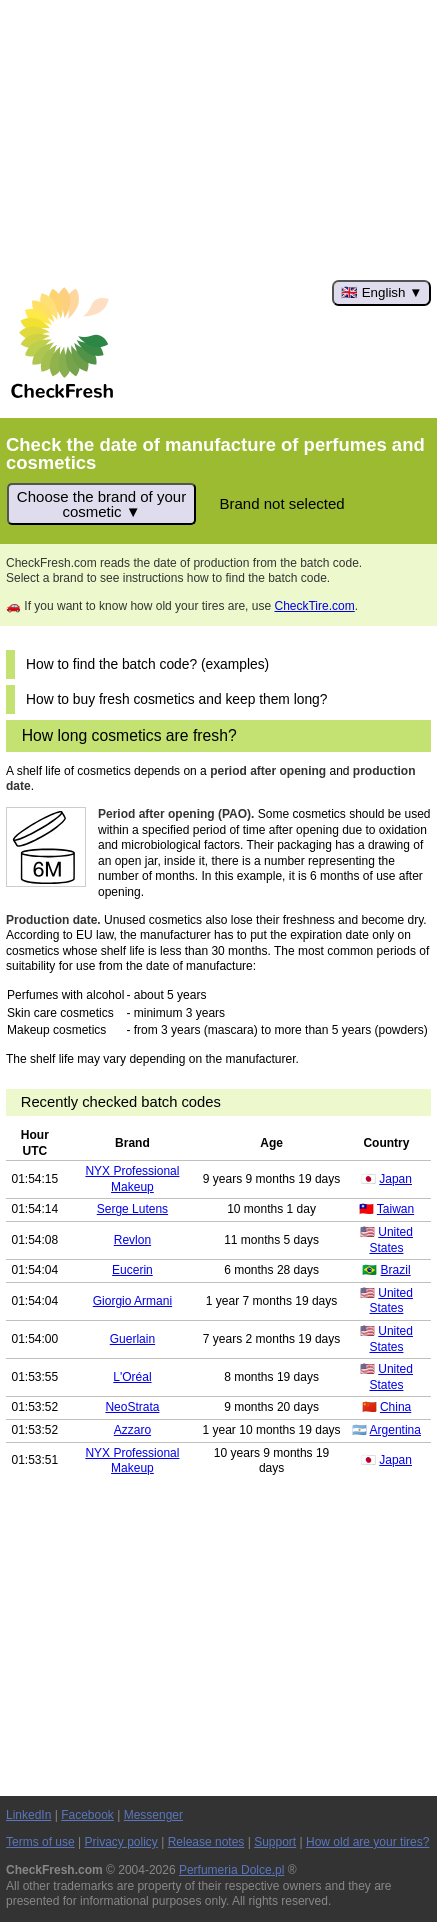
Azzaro (132, 1430)
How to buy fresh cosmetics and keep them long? (176, 699)
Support (275, 1842)
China (395, 1407)
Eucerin (132, 1270)
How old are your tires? (367, 1842)
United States (391, 1240)
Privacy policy (121, 1842)
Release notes (206, 1842)
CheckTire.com (314, 606)
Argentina (395, 1430)
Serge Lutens (132, 1209)
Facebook (87, 1815)
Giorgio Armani (132, 1301)
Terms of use (40, 1842)
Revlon (132, 1240)
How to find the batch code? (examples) (147, 664)
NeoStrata (132, 1407)
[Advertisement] (218, 140)
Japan (395, 1179)
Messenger (153, 1815)
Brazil (396, 1270)
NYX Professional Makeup (132, 1179)
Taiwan (395, 1209)
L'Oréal (132, 1377)
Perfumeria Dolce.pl (231, 1870)
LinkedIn (28, 1815)
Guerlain (132, 1339)
